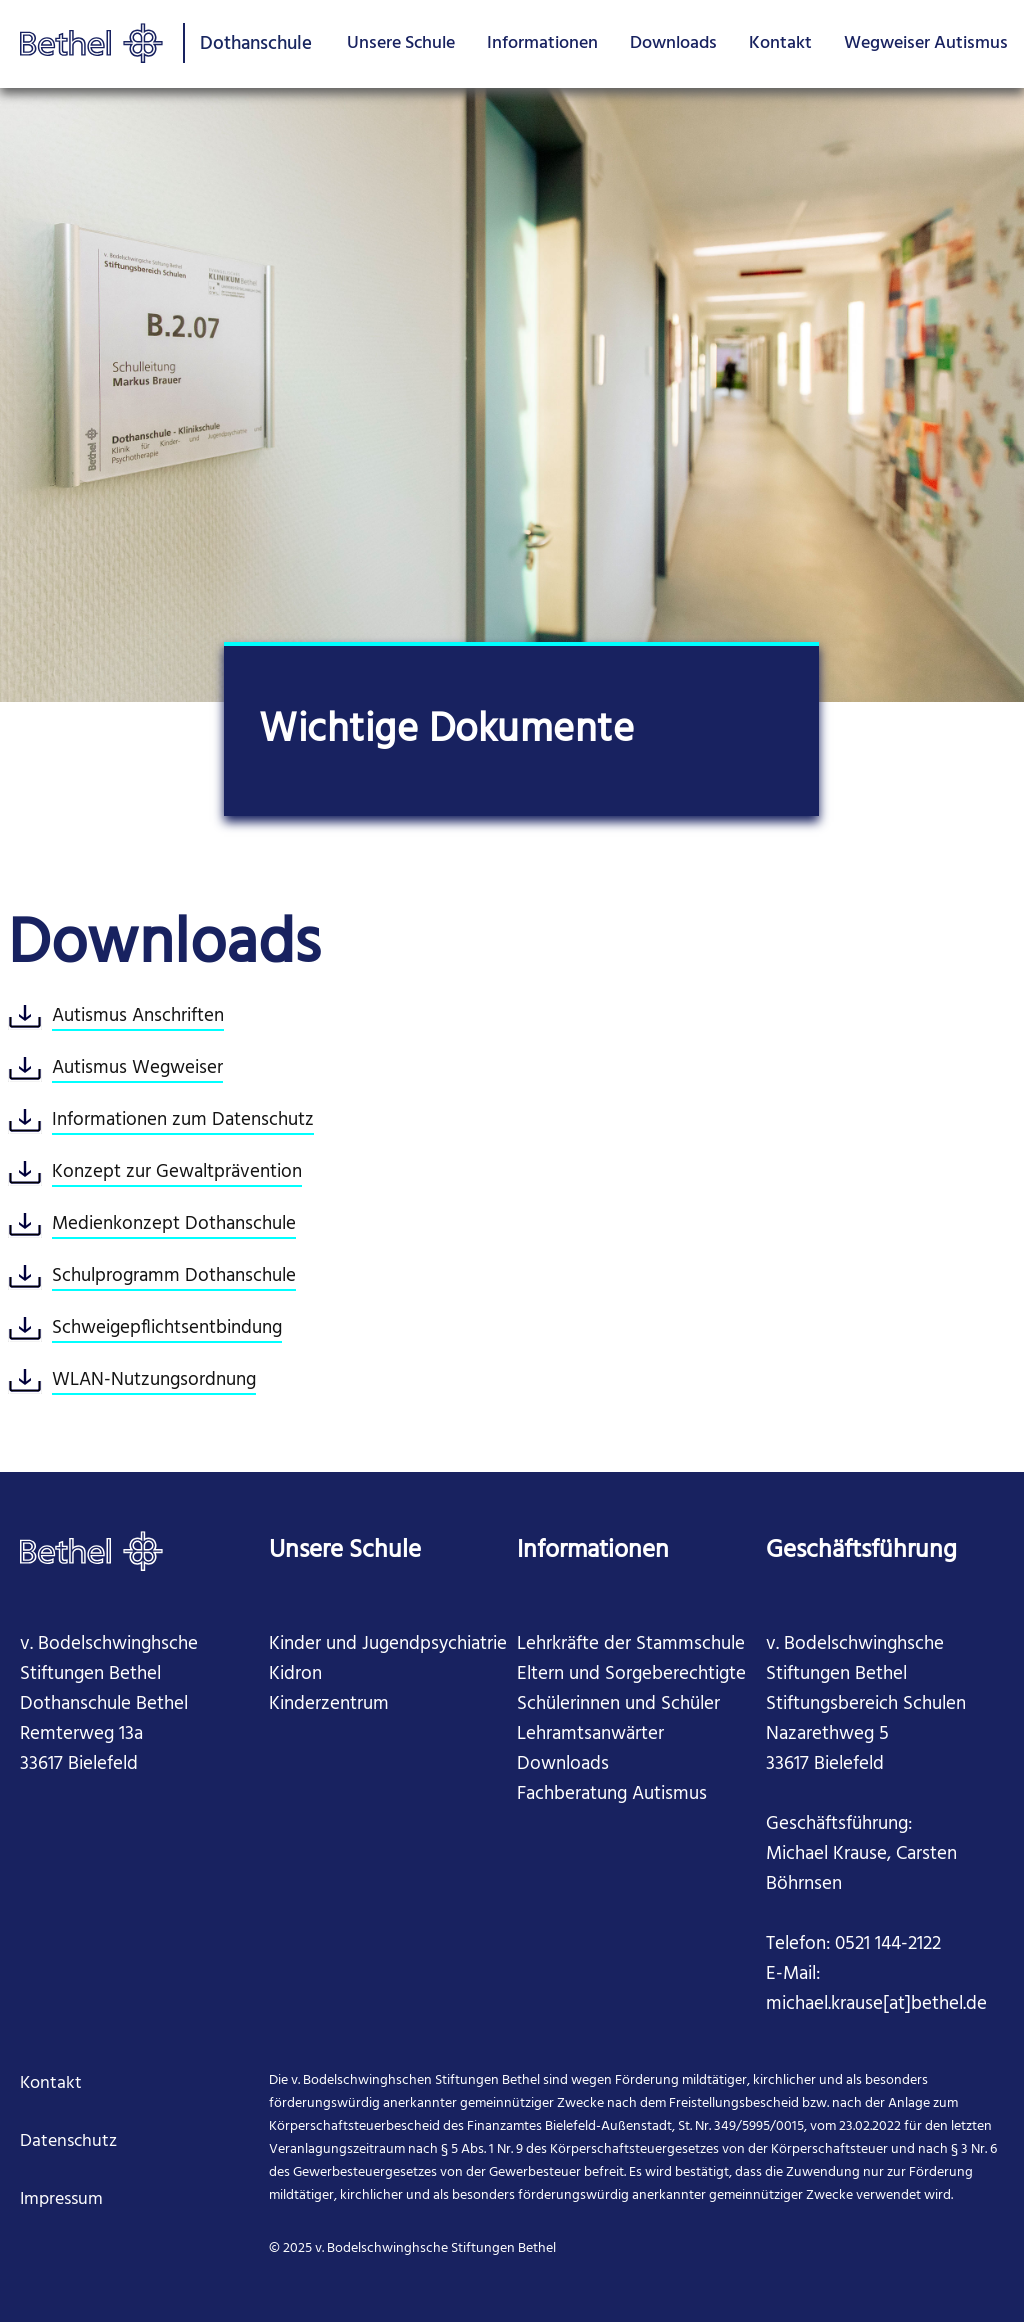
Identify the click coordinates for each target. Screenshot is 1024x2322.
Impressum (61, 2199)
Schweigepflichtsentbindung (167, 1328)
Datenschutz (68, 2141)
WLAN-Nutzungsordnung (154, 1380)
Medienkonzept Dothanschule (174, 1224)
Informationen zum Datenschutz (183, 1120)
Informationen (542, 43)
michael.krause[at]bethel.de (876, 2004)
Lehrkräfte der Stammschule (631, 1644)
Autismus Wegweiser (137, 1068)
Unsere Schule (401, 43)
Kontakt (780, 43)
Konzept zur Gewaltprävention (177, 1172)
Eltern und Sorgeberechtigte (631, 1674)
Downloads (673, 43)
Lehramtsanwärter (590, 1734)
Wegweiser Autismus (926, 43)
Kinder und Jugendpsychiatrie (388, 1644)
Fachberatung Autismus (612, 1794)
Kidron (295, 1674)
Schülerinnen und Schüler (618, 1704)
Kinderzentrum (329, 1704)
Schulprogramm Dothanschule (174, 1276)
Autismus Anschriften (138, 1016)
